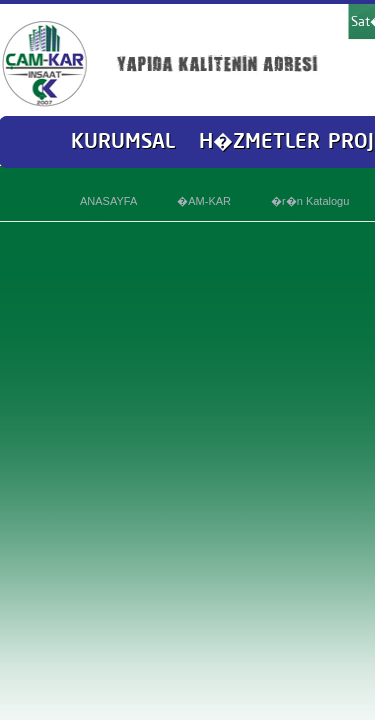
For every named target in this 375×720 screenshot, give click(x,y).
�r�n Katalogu (310, 201)
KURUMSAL (123, 140)
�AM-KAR (204, 201)
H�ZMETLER (259, 140)
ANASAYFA (108, 201)
